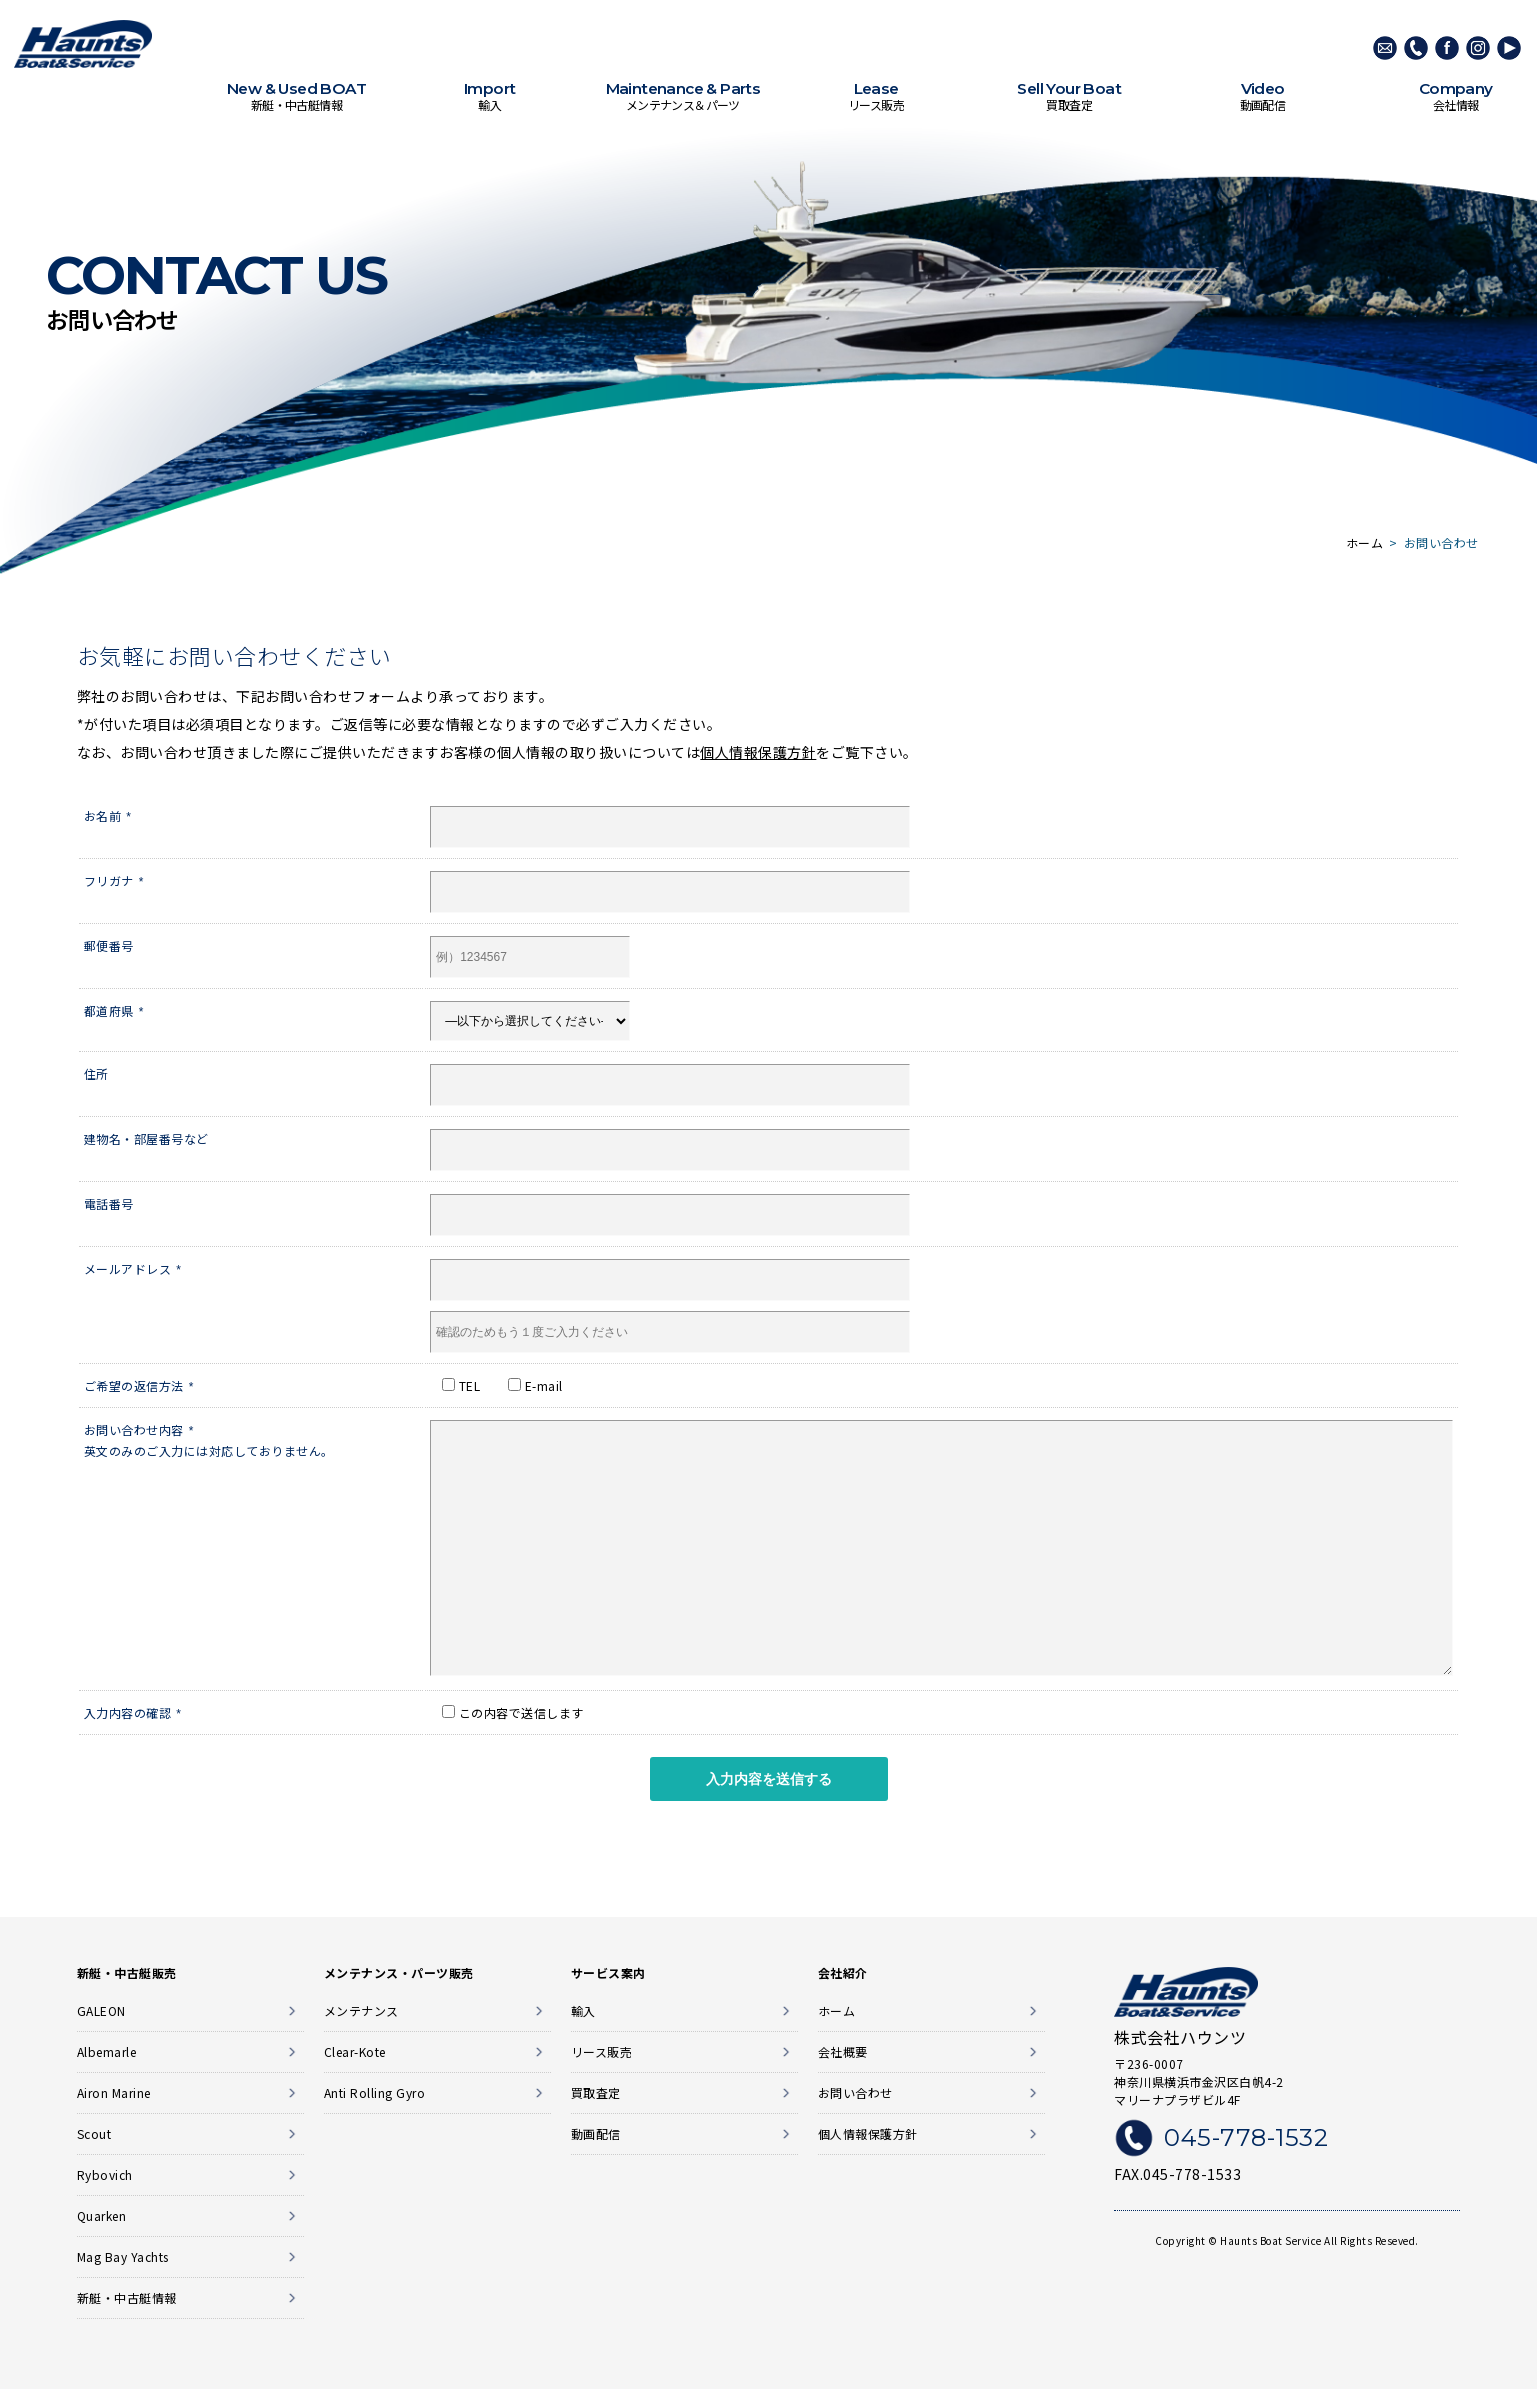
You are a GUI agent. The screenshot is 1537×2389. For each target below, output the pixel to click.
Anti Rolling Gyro (375, 2092)
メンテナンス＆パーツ (682, 96)
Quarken (102, 2215)
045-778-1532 (1416, 48)
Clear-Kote (355, 2051)
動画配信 (1262, 96)
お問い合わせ (855, 2092)
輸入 (489, 96)
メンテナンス (361, 2010)
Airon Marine (114, 2092)
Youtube (1509, 48)
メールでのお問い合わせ (1385, 48)
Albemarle (107, 2051)
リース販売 (875, 96)
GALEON (101, 2010)
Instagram (1478, 48)
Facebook (1447, 48)
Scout (94, 2133)
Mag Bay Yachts (123, 2256)
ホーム (837, 2010)
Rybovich (105, 2174)
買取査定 (1069, 96)
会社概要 (843, 2051)
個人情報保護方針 (758, 752)
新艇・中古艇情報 (296, 96)
